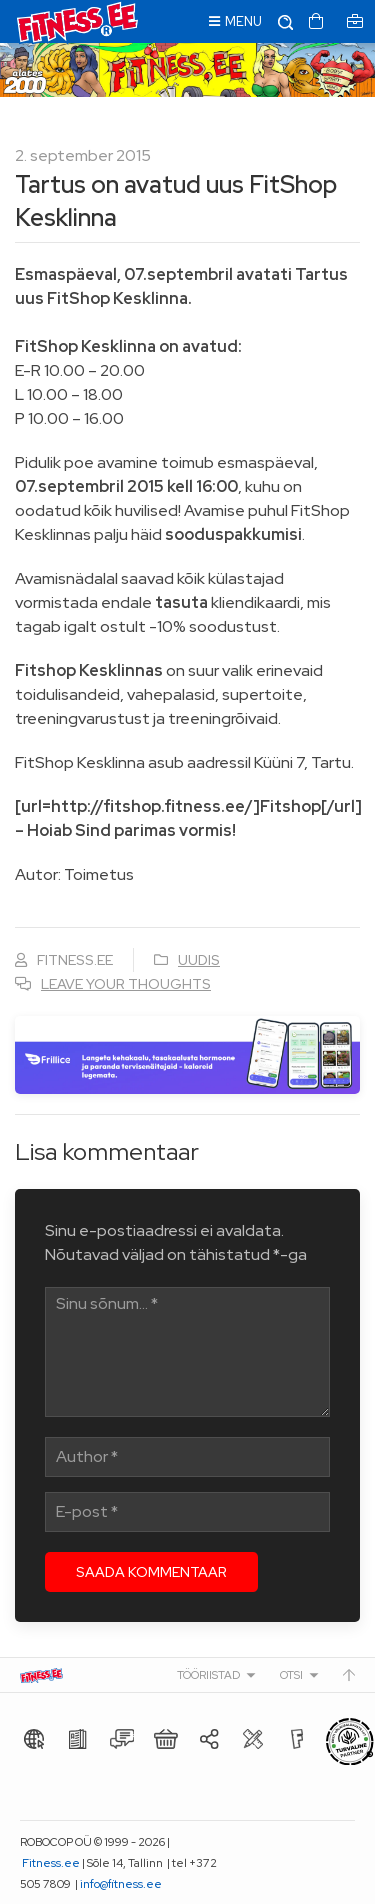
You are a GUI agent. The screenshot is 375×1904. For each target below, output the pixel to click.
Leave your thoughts (126, 984)
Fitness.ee (51, 1863)
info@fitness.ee (121, 1884)
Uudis (199, 960)
